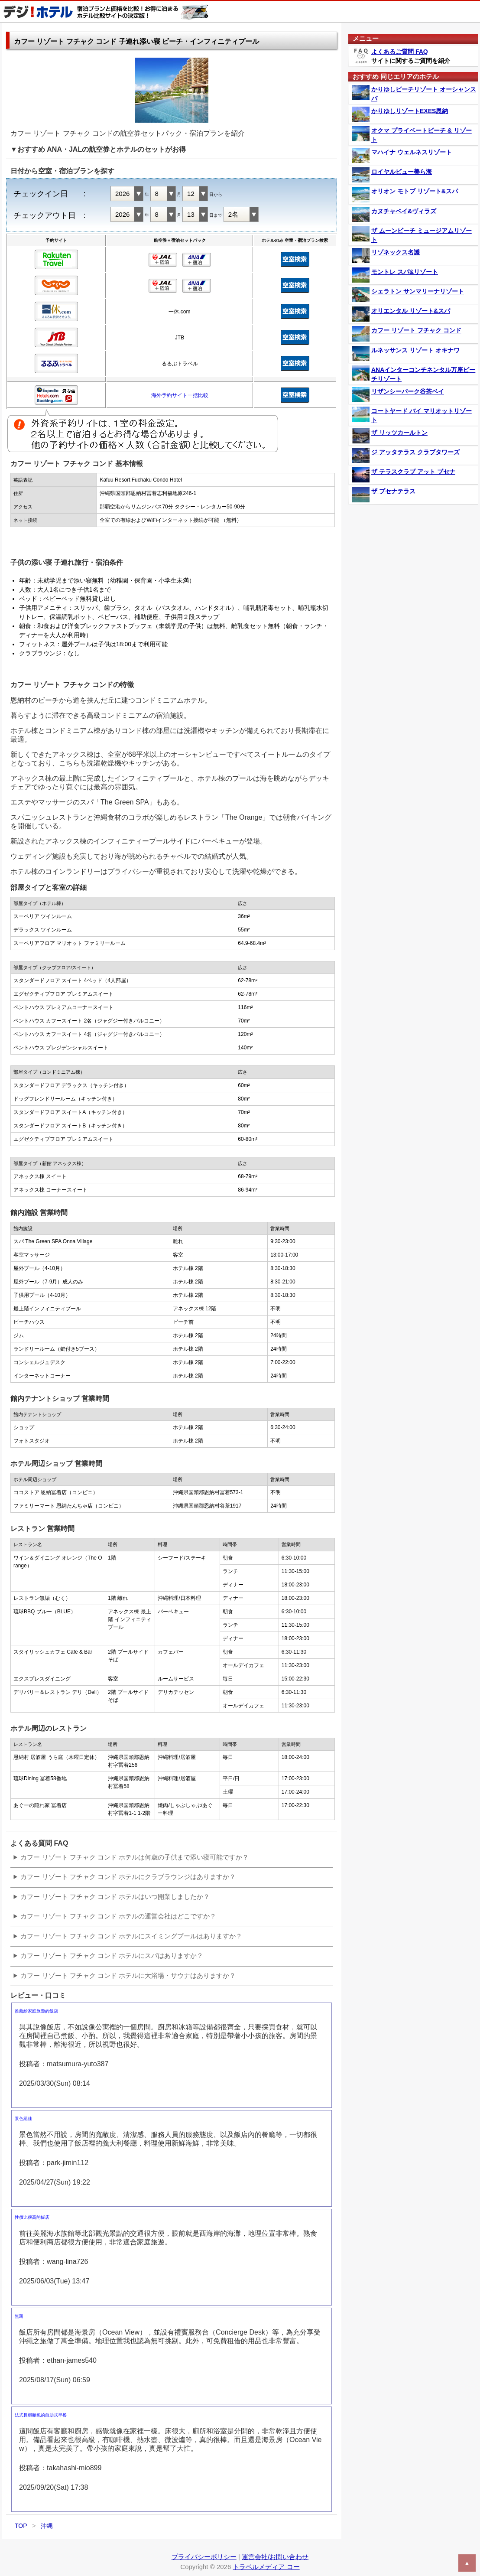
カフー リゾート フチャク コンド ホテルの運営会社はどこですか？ (118, 1916)
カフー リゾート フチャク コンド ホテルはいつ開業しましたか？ (115, 1896)
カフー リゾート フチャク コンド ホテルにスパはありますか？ (111, 1955)
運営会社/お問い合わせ (275, 2556)
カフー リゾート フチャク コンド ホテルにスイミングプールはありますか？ (131, 1936)
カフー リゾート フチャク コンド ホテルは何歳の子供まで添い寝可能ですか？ (134, 1857)
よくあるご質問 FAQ (399, 51)
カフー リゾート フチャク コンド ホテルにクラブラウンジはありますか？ (128, 1876)
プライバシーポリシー (204, 2556)
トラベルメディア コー (266, 2566)
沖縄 (47, 2525)
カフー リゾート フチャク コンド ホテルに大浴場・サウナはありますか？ (128, 1975)
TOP (21, 2525)
